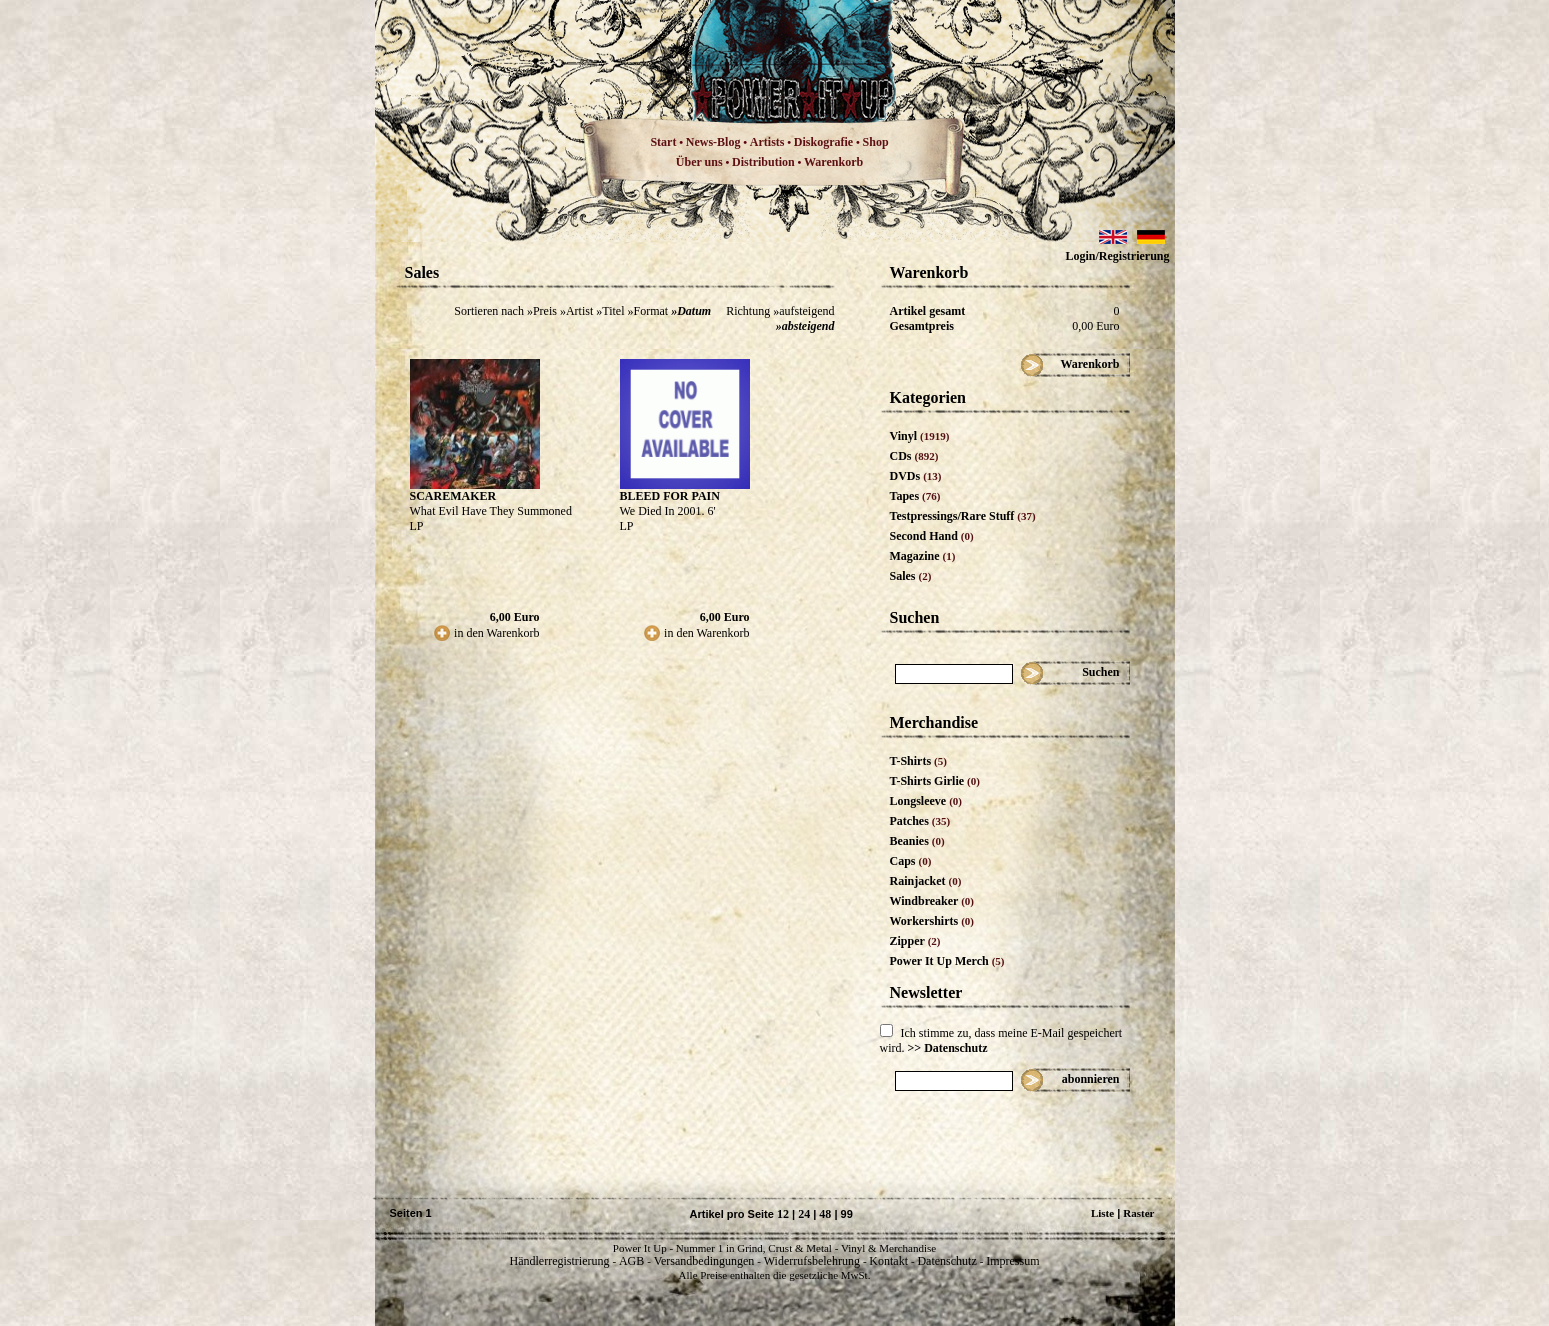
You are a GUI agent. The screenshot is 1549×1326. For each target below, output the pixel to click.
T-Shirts (918, 761)
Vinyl (920, 436)
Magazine (923, 556)
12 (783, 1214)
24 (804, 1214)
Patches (920, 821)
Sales (911, 576)
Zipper (915, 941)
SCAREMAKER (453, 496)
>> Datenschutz (948, 1048)
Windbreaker (932, 901)
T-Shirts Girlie (935, 781)
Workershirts (932, 921)
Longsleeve (926, 801)
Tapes (915, 496)
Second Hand (932, 536)
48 (825, 1214)
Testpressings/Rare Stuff (963, 516)
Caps (911, 861)
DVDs (916, 476)
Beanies (917, 841)
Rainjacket (926, 881)
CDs (914, 456)
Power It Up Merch (947, 961)
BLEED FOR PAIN (670, 496)
